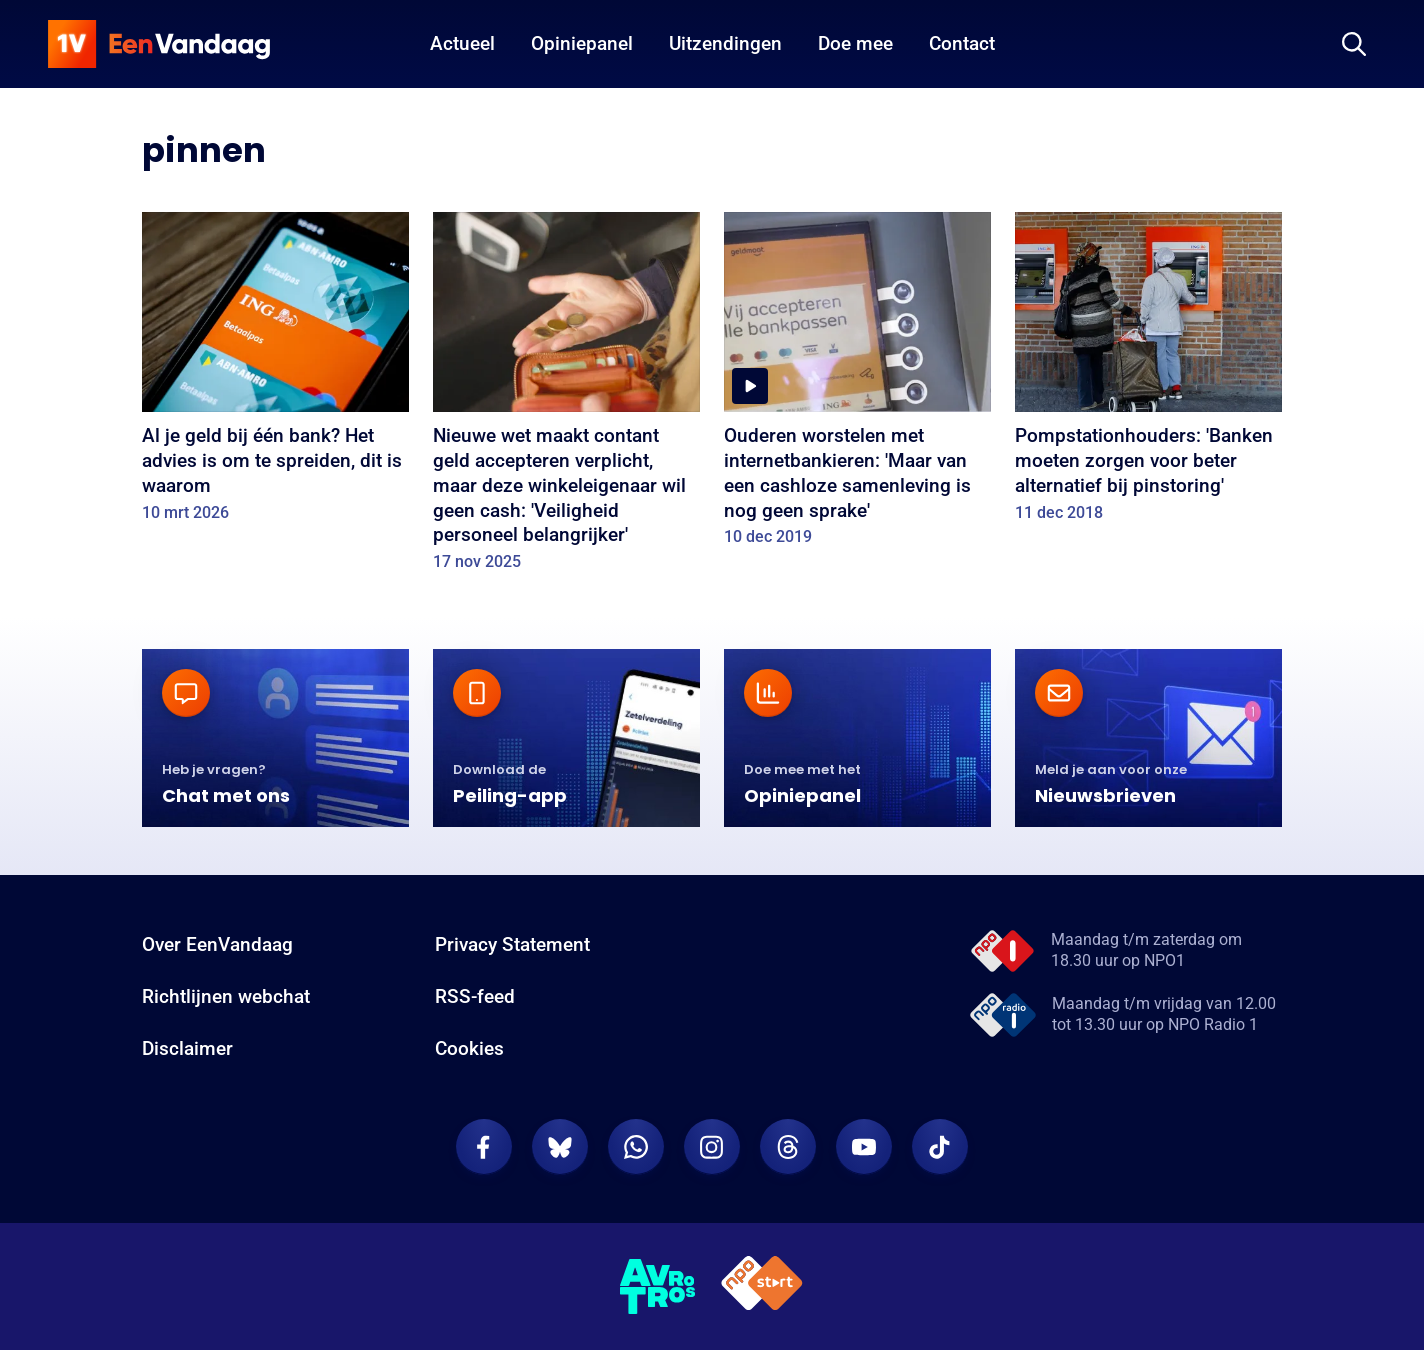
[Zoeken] (1354, 44)
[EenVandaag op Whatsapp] (636, 1147)
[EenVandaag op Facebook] (484, 1147)
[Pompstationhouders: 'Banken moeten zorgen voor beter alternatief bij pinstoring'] (1148, 373)
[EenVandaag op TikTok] (940, 1147)
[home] (159, 44)
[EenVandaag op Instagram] (712, 1147)
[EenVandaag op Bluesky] (560, 1147)
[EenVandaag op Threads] (788, 1147)
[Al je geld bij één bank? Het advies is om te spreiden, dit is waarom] (275, 373)
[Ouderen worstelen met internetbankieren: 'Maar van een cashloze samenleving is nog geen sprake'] (857, 386)
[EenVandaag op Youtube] (864, 1147)
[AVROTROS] (658, 1287)
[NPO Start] (762, 1286)
